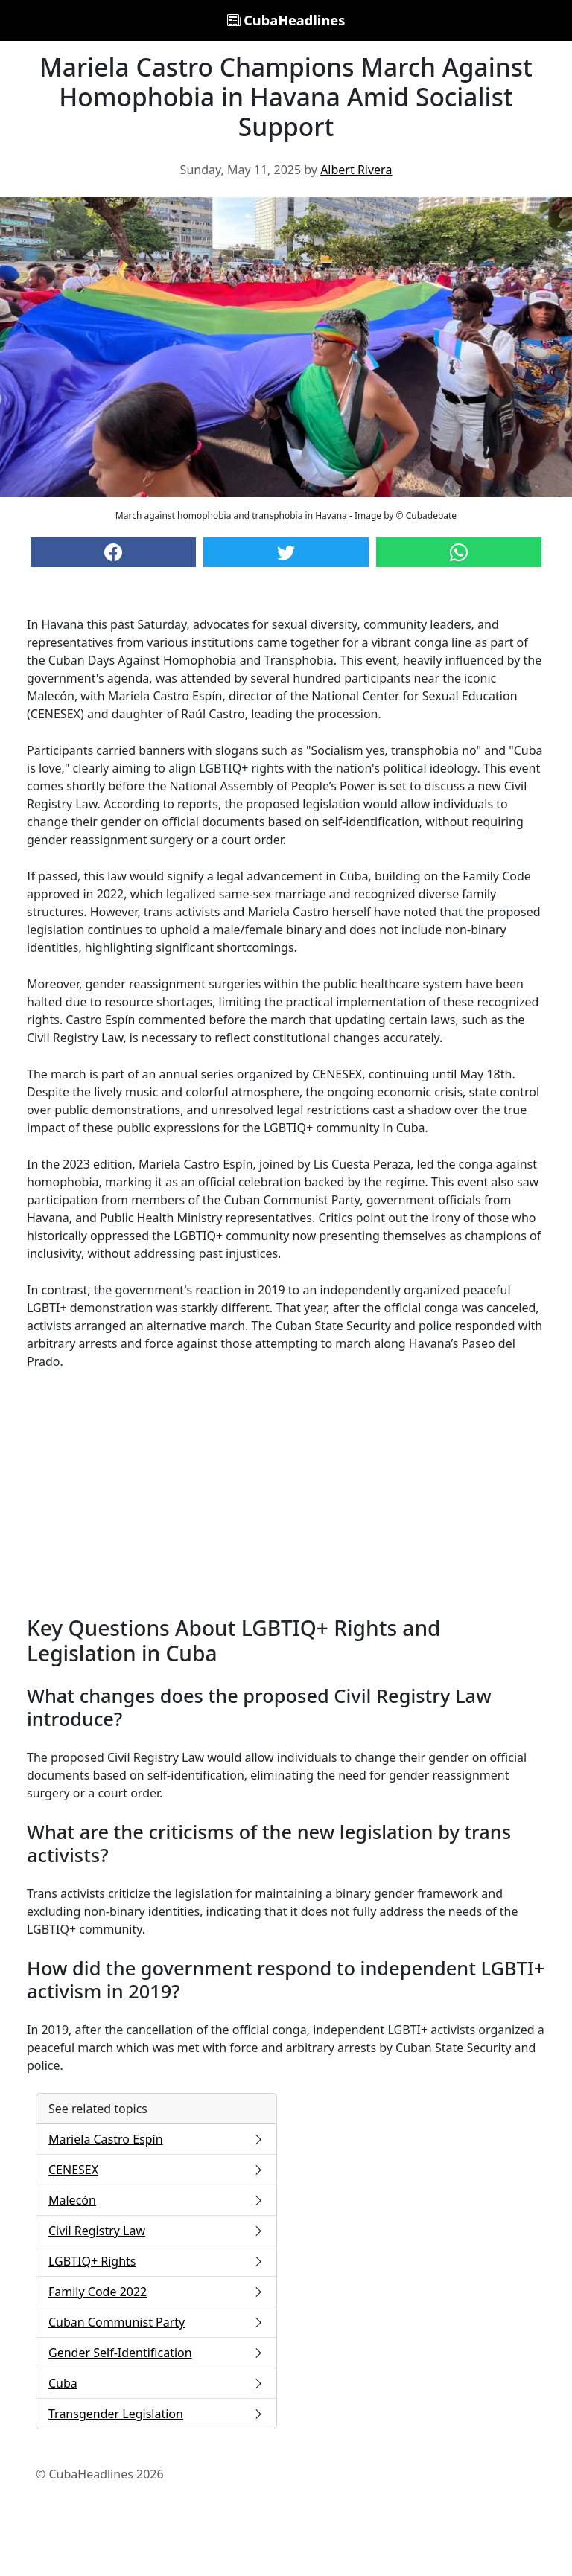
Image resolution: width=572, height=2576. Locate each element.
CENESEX (156, 2170)
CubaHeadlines (286, 20)
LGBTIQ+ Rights (156, 2261)
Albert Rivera (356, 170)
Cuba (156, 2383)
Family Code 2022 (156, 2292)
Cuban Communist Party (156, 2322)
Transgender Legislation (156, 2414)
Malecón (156, 2200)
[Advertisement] (286, 1493)
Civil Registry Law (156, 2231)
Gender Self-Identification (156, 2353)
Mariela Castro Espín (156, 2139)
